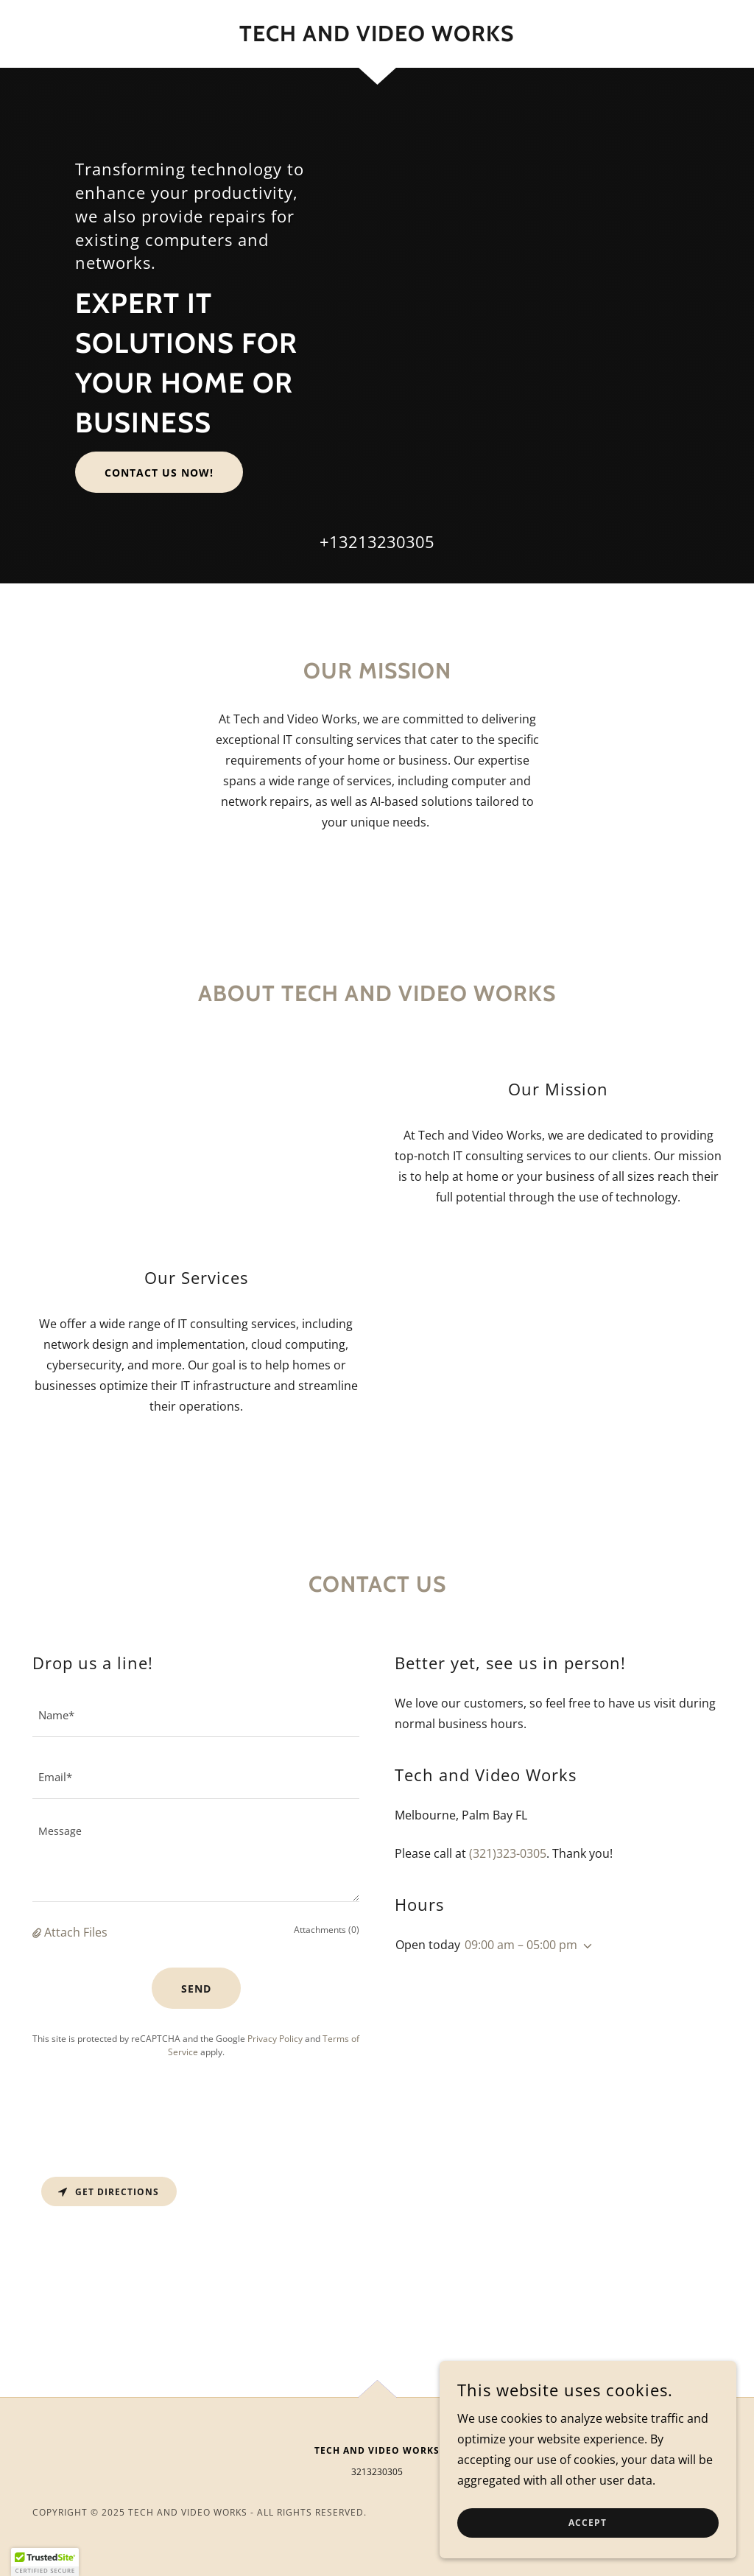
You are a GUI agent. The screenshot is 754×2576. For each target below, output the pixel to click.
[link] (376, 37)
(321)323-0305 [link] (507, 1853)
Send (196, 1989)
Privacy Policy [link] (275, 2038)
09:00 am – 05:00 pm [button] (521, 1945)
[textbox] (195, 1715)
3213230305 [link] (377, 2472)
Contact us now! (159, 473)
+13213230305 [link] (377, 541)
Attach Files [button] (76, 1932)
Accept (589, 2523)
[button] (38, 1932)
